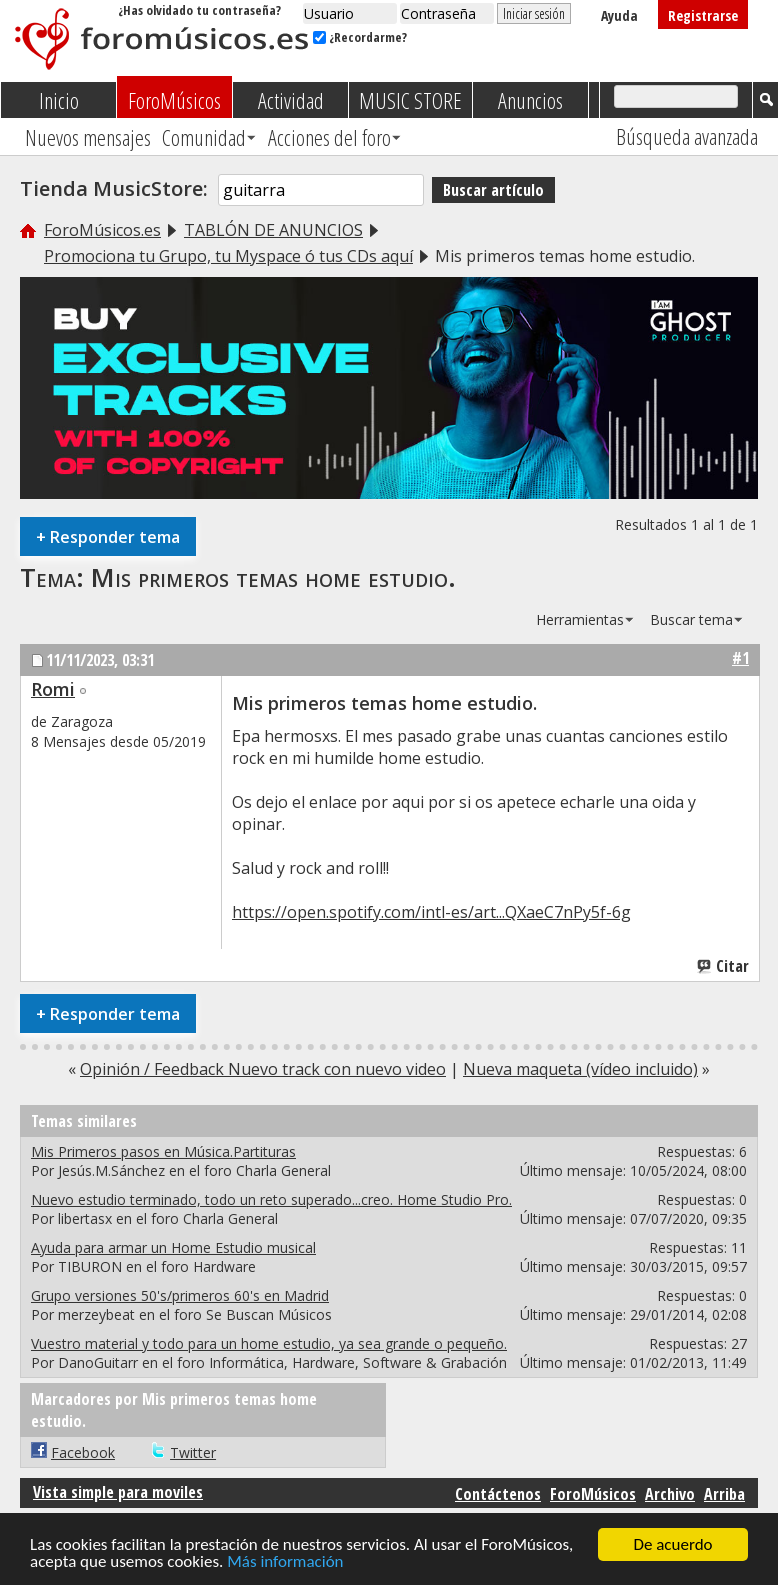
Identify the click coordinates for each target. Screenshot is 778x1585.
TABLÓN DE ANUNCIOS (273, 230)
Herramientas (580, 619)
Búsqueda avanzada (687, 136)
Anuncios (530, 100)
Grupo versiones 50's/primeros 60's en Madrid (180, 1295)
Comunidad (204, 137)
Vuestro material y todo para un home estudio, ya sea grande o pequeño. (269, 1343)
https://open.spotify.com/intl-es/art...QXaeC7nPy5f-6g (431, 912)
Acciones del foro (329, 137)
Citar (724, 966)
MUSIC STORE (410, 100)
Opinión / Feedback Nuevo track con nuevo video (263, 1069)
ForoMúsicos (174, 100)
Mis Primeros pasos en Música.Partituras (163, 1151)
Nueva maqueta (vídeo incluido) (580, 1069)
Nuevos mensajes (88, 137)
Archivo (670, 1494)
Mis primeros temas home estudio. (273, 577)
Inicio (59, 100)
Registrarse (703, 15)
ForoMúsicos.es (102, 230)
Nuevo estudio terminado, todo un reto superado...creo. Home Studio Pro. (271, 1199)
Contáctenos (498, 1494)
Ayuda (619, 15)
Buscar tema (691, 619)
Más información (285, 1562)
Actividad (291, 100)
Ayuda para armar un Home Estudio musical (173, 1247)
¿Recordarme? (360, 37)
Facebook (83, 1452)
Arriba (724, 1494)
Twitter (193, 1452)
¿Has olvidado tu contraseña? (199, 10)
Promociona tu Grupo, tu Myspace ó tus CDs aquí (228, 256)
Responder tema (108, 536)
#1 (740, 658)
